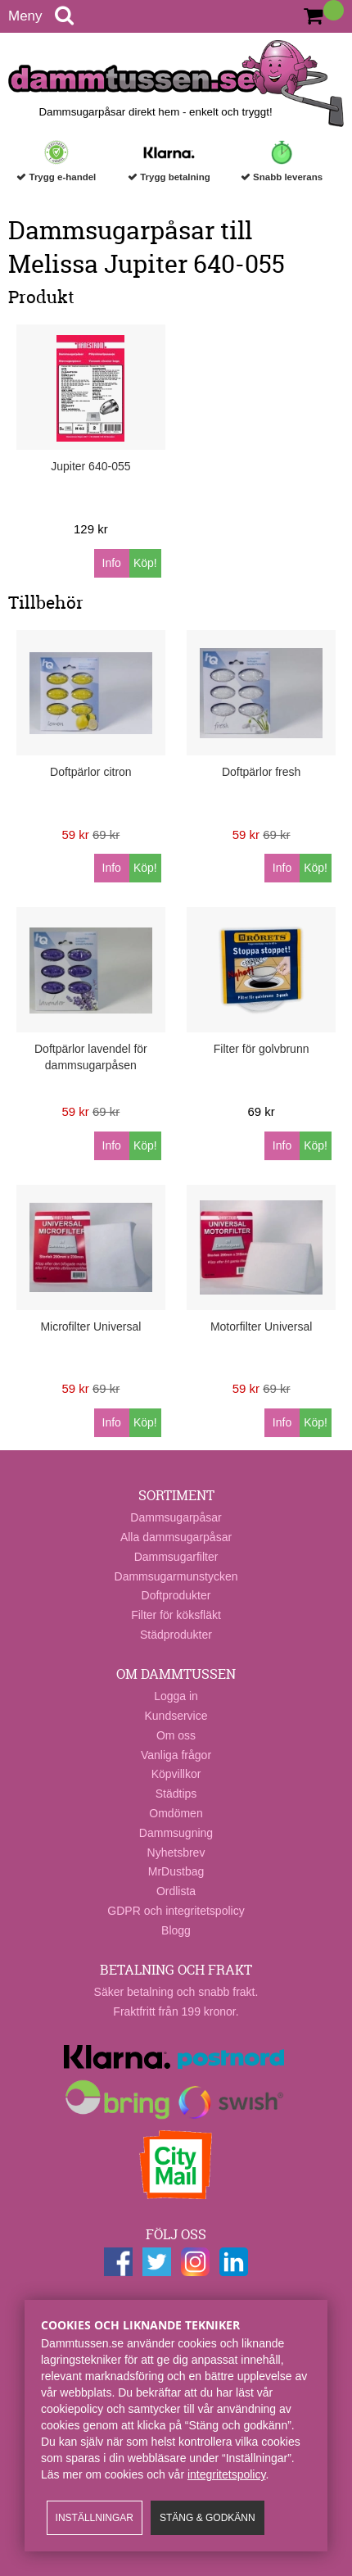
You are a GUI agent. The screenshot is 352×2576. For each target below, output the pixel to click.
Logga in (176, 1696)
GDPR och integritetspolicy (175, 1910)
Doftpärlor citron (91, 771)
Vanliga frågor (176, 1755)
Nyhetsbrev (176, 1852)
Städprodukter (176, 1634)
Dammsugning (176, 1832)
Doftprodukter (176, 1595)
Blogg (176, 1930)
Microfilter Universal (90, 1326)
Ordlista (176, 1891)
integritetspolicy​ (226, 2474)
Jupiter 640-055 (90, 466)
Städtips (176, 1793)
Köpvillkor (176, 1773)
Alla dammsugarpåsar (176, 1537)
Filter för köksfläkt (176, 1614)
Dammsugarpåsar (175, 1517)
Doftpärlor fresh (261, 771)
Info (111, 562)
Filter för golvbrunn (261, 1048)
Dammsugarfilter (176, 1556)
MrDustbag (176, 1871)
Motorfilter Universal (261, 1326)
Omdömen (175, 1813)
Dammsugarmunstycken (176, 1576)
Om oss (176, 1735)
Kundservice (175, 1715)
